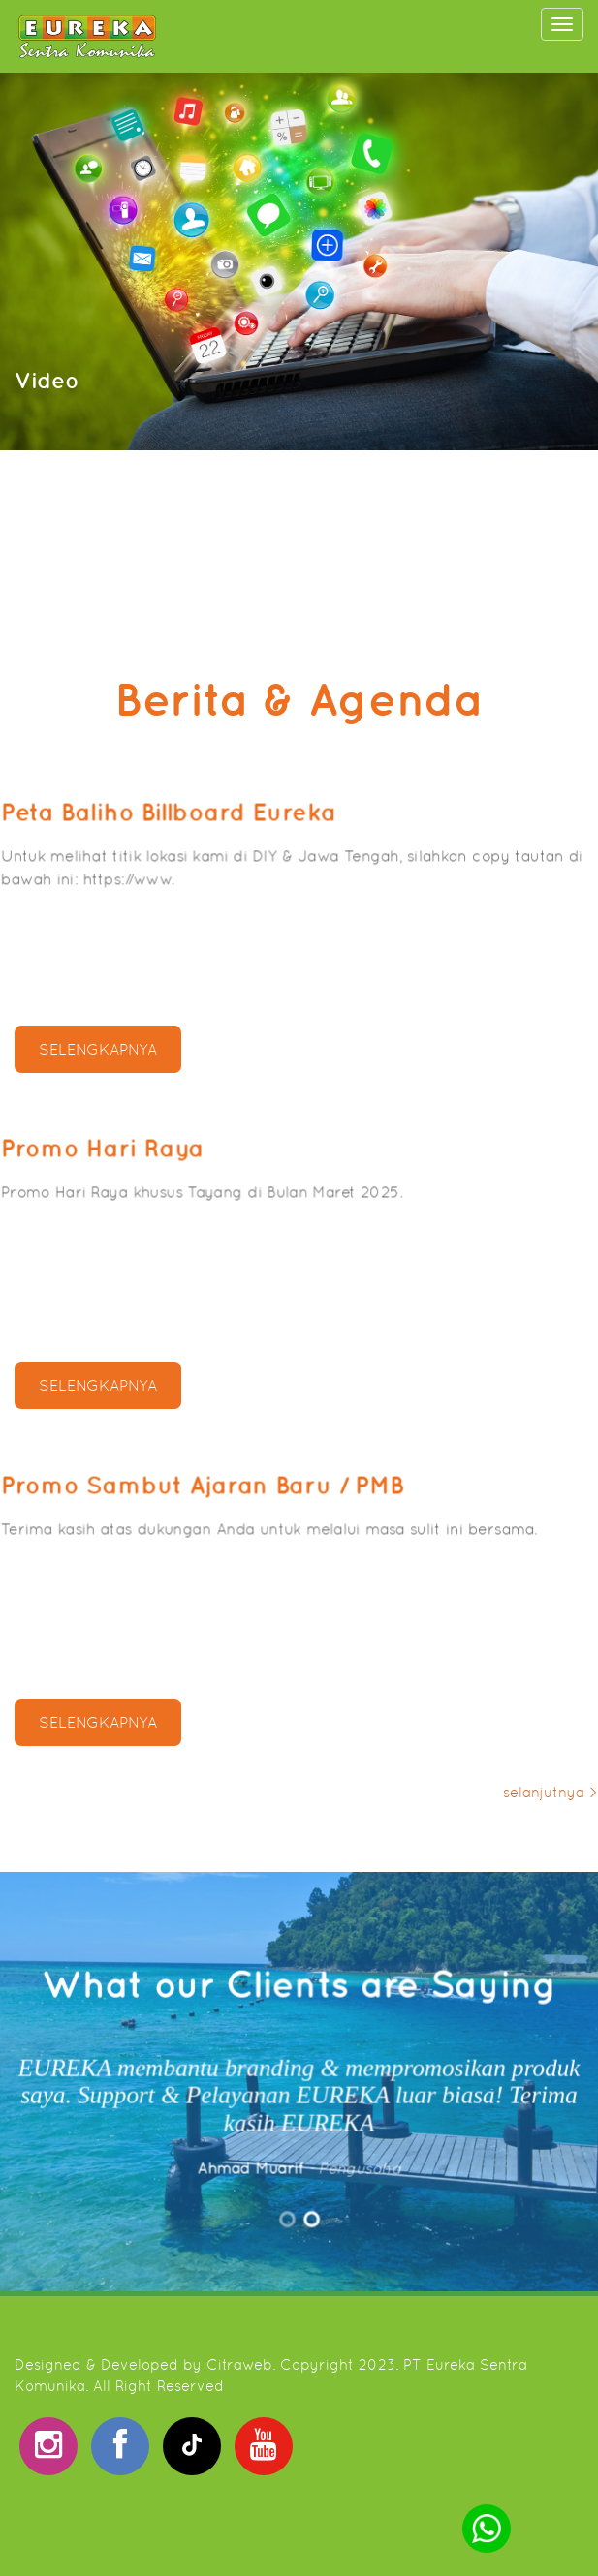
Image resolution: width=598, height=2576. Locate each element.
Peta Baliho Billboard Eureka (213, 835)
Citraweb (239, 2364)
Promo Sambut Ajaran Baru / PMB (235, 1508)
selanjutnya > (550, 1792)
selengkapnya (98, 1049)
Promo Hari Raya (170, 1172)
